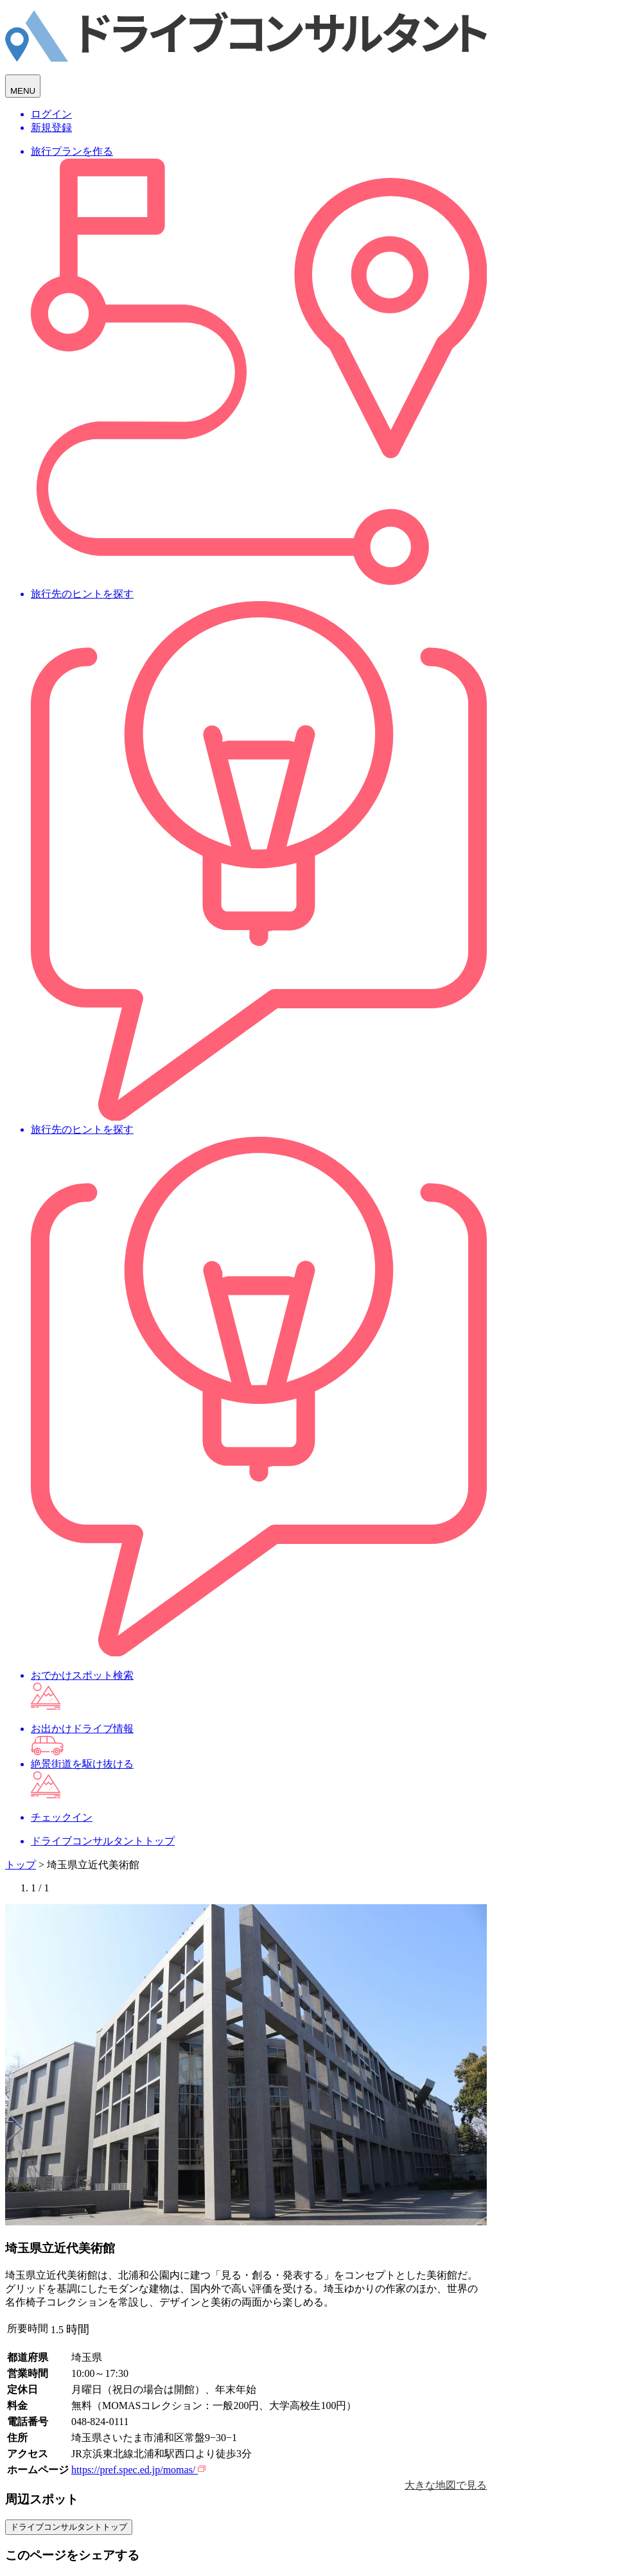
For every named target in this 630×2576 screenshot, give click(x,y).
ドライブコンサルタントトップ (68, 2527)
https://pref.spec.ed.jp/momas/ (138, 2469)
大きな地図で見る (446, 2485)
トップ (20, 1864)
